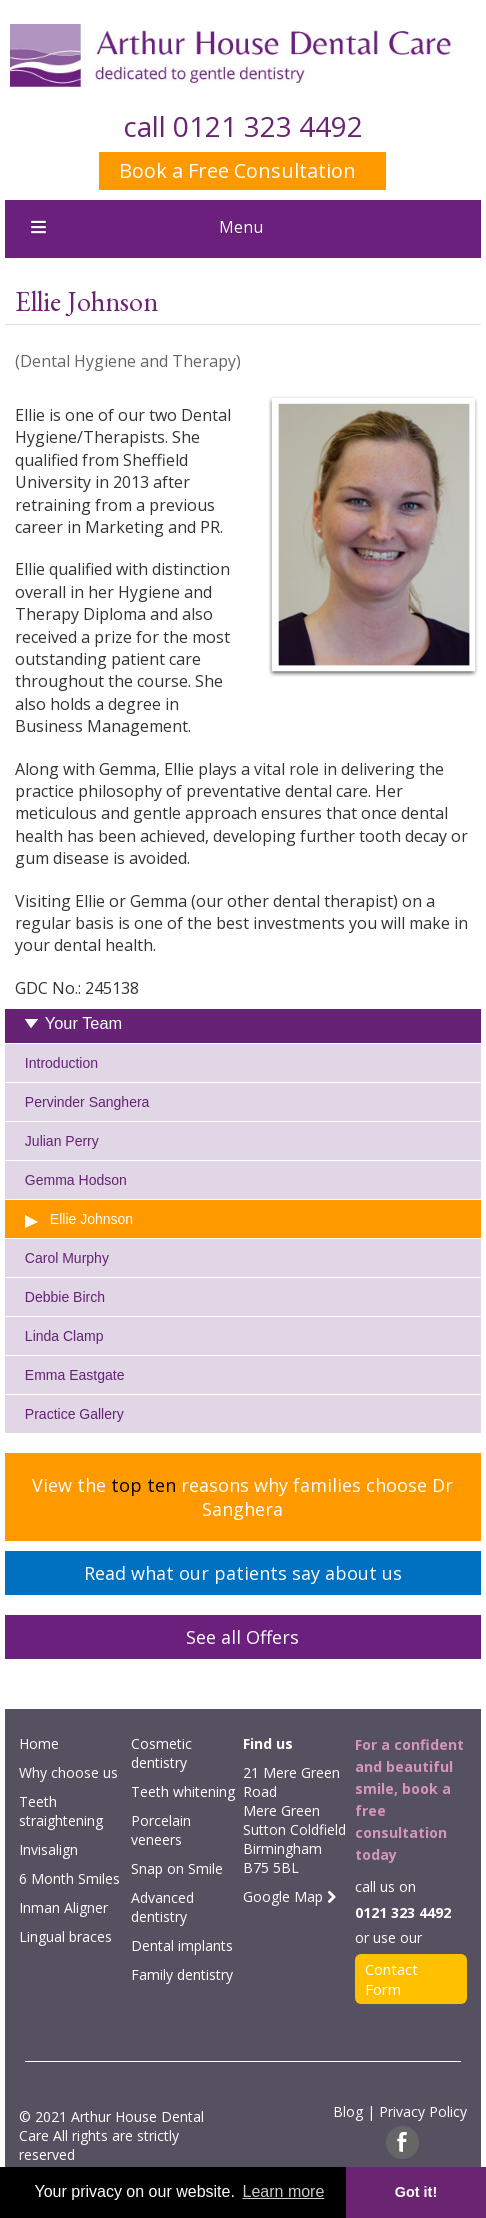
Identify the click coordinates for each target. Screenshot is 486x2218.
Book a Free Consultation (237, 170)
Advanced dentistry (162, 1907)
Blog (348, 2111)
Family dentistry (182, 1974)
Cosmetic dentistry (161, 1753)
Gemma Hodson (76, 1180)
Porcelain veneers (161, 1830)
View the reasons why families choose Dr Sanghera (242, 1497)
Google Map (289, 1896)
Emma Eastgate (75, 1375)
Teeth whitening (183, 1791)
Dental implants (182, 1945)
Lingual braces (65, 1936)
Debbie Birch (65, 1297)
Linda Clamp (64, 1336)
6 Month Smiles (69, 1878)
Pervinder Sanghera (87, 1102)
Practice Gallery (74, 1414)
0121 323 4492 (268, 126)
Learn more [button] (284, 2191)
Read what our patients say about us (243, 1573)
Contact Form (391, 1979)
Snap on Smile (177, 1868)
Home (39, 1743)
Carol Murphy (67, 1258)
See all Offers (242, 1637)
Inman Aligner (63, 1907)
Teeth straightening (61, 1811)
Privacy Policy (423, 2111)
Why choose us (68, 1772)
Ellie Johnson (91, 1219)
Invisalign (48, 1849)
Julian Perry (62, 1141)
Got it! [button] (416, 2192)
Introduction (61, 1063)
